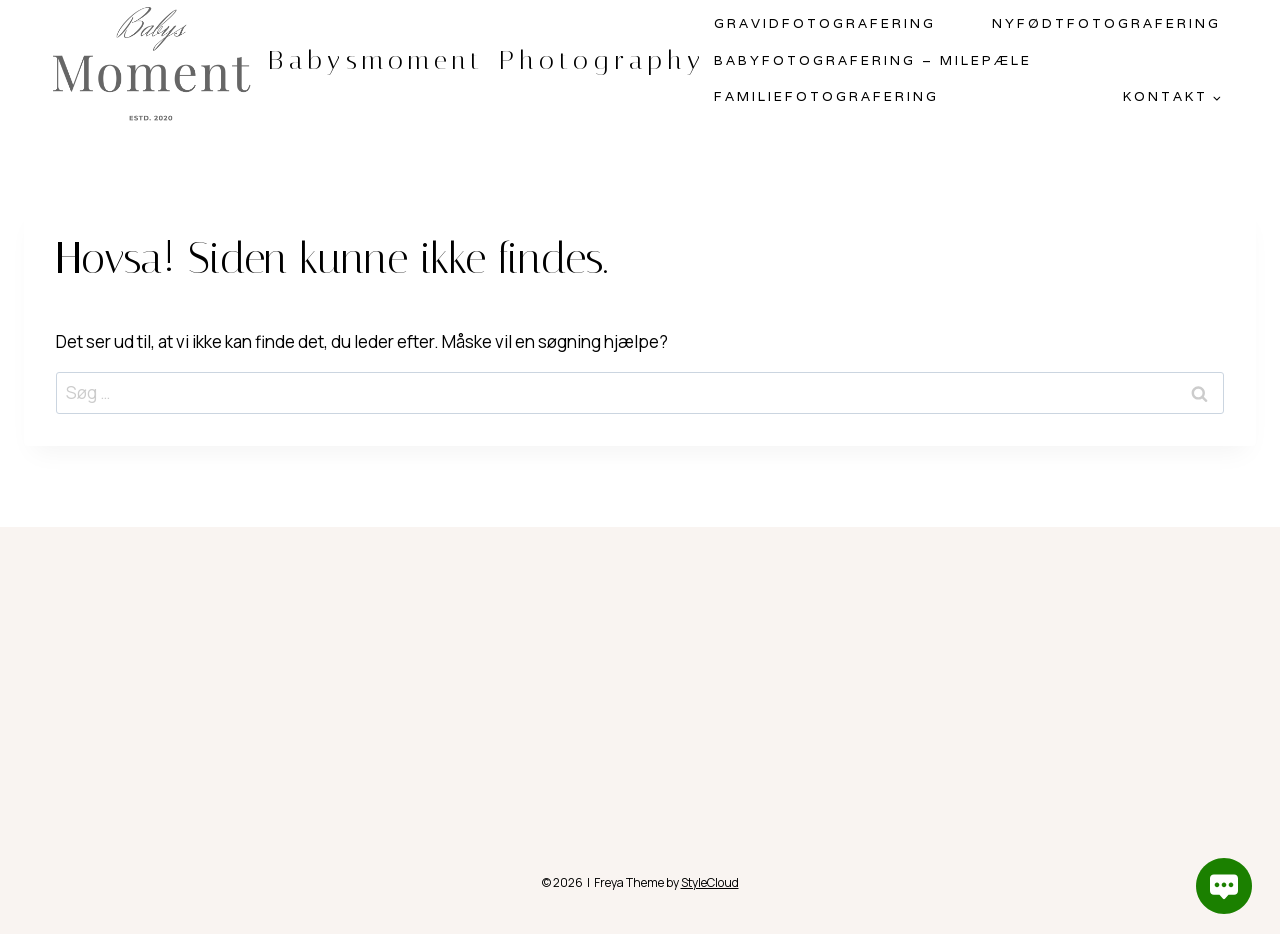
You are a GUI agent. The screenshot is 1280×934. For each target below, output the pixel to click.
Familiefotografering (826, 96)
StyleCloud (710, 882)
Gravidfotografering (825, 23)
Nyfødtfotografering (1106, 23)
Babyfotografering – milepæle (873, 60)
